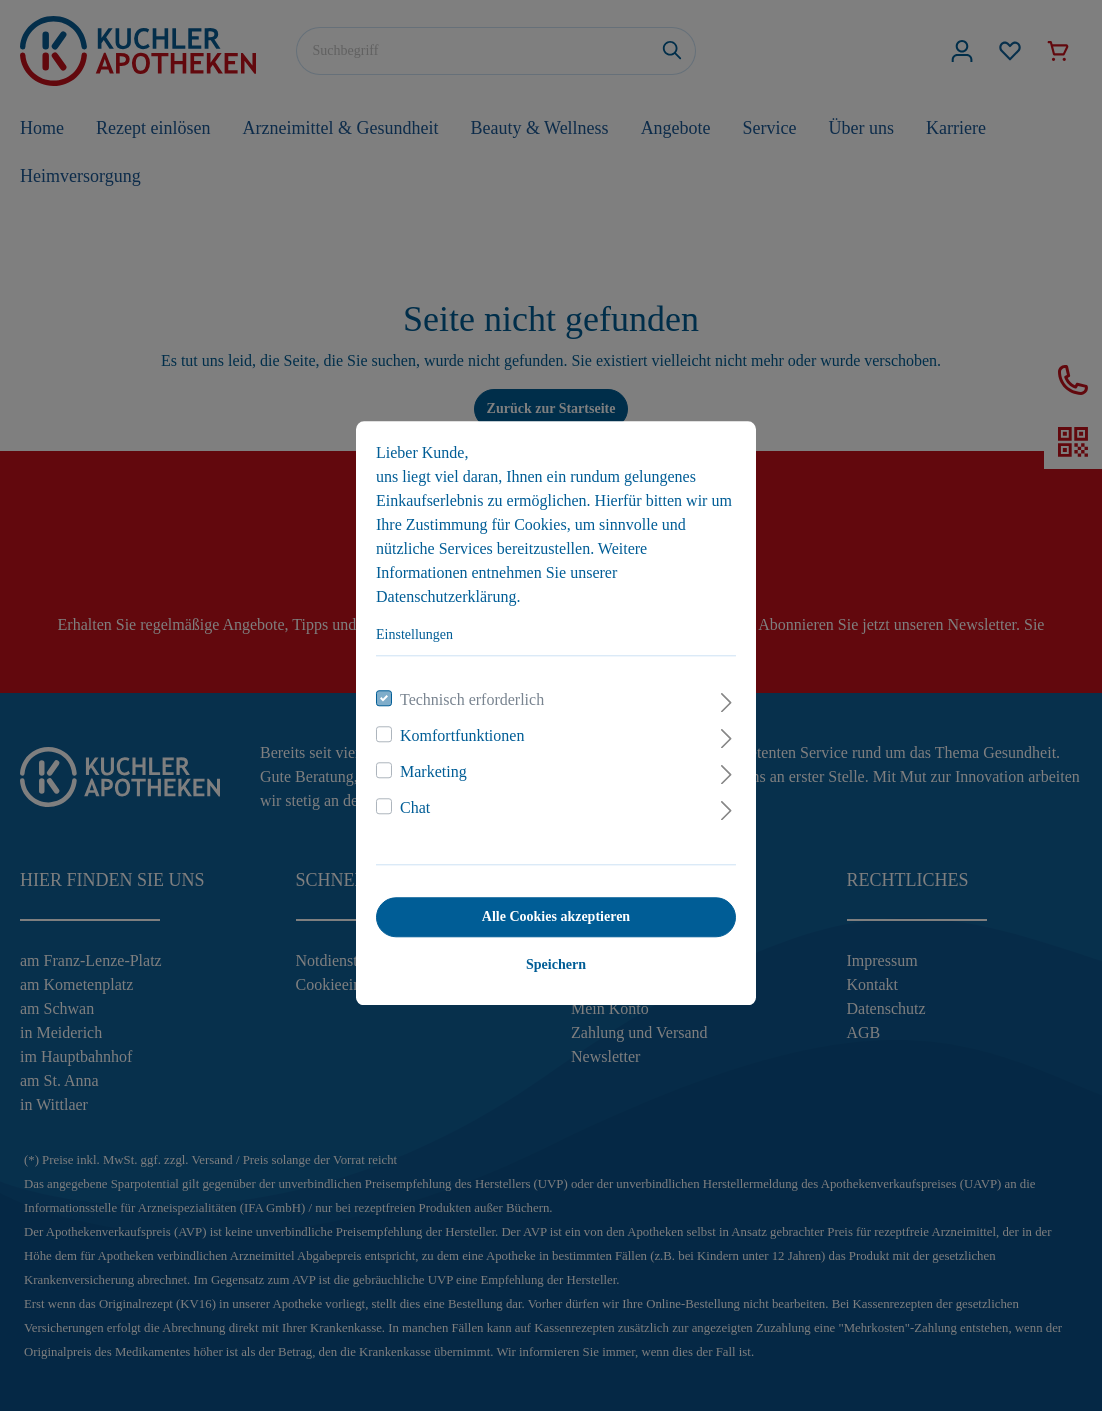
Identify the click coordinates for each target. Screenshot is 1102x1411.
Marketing (428, 764)
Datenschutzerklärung (441, 589)
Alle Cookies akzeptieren (551, 909)
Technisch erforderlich (467, 692)
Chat (410, 800)
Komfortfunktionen (457, 728)
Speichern (551, 957)
